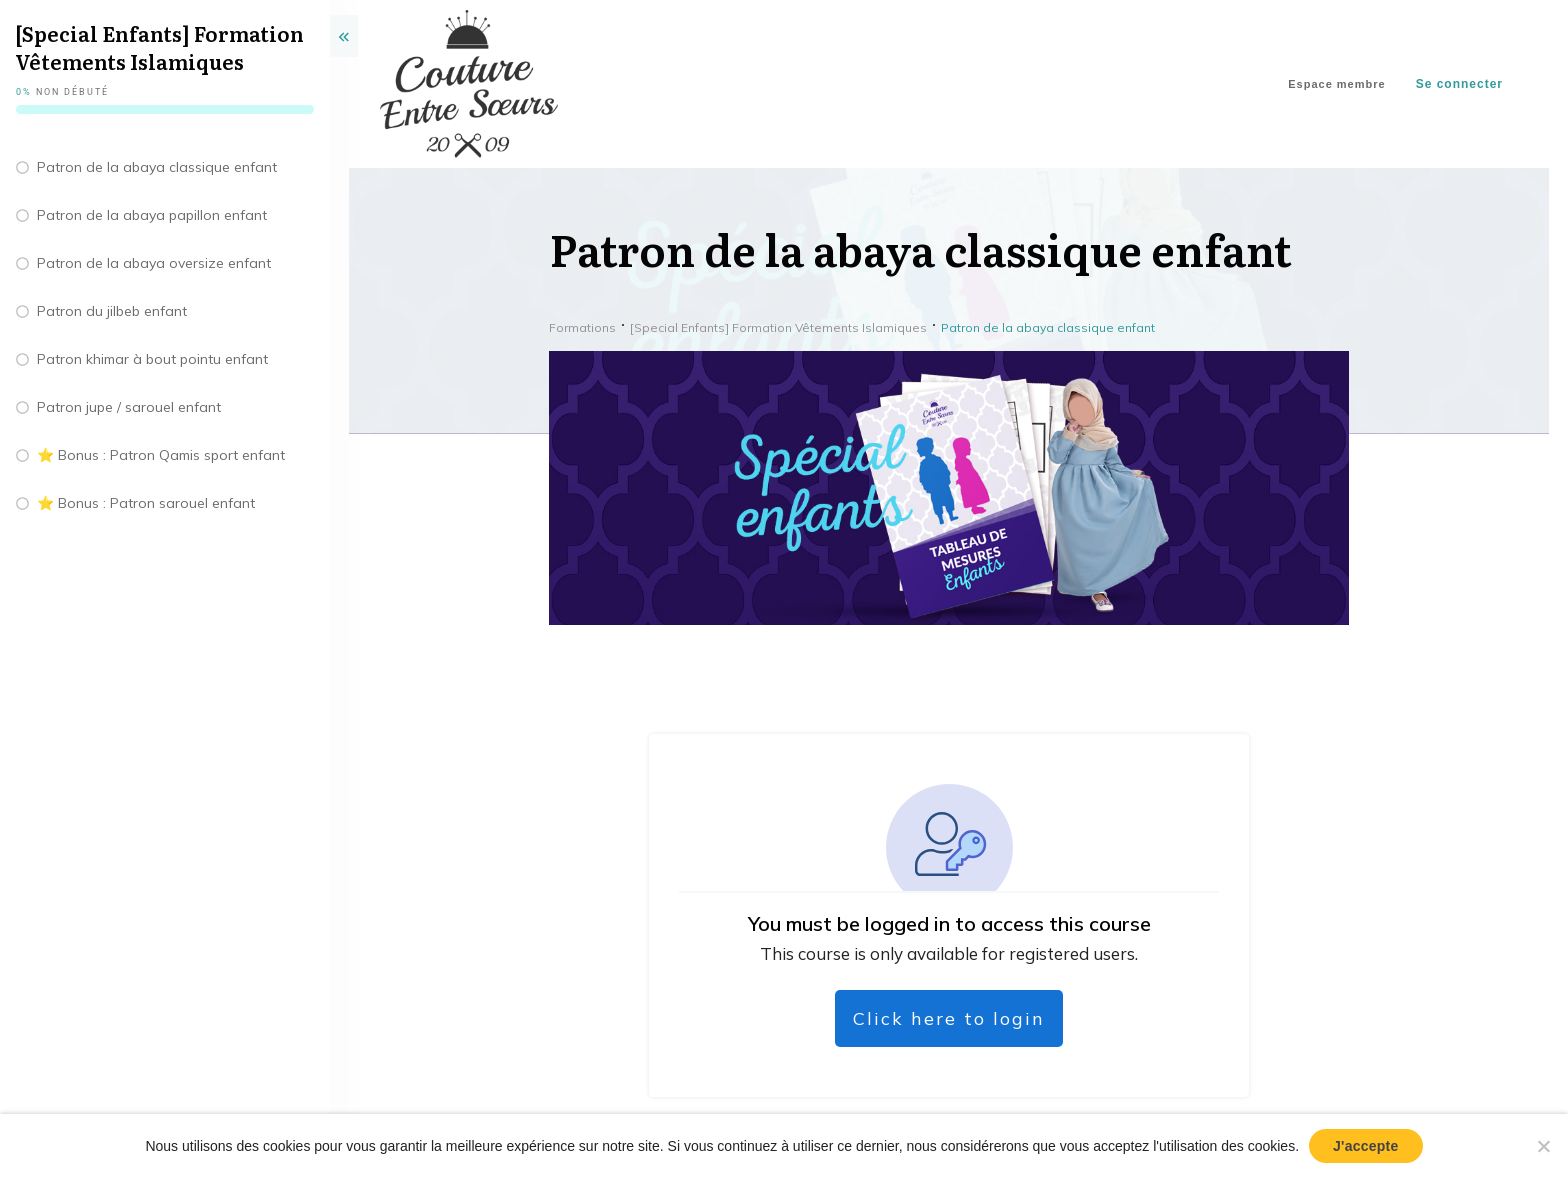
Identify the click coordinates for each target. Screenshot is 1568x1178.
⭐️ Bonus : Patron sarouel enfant (146, 503)
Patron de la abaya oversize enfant (154, 263)
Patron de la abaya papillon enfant (152, 215)
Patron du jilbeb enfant (112, 311)
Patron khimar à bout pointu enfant (152, 359)
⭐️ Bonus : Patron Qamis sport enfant (161, 455)
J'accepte (1366, 1146)
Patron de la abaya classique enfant (157, 167)
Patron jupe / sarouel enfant (129, 407)
